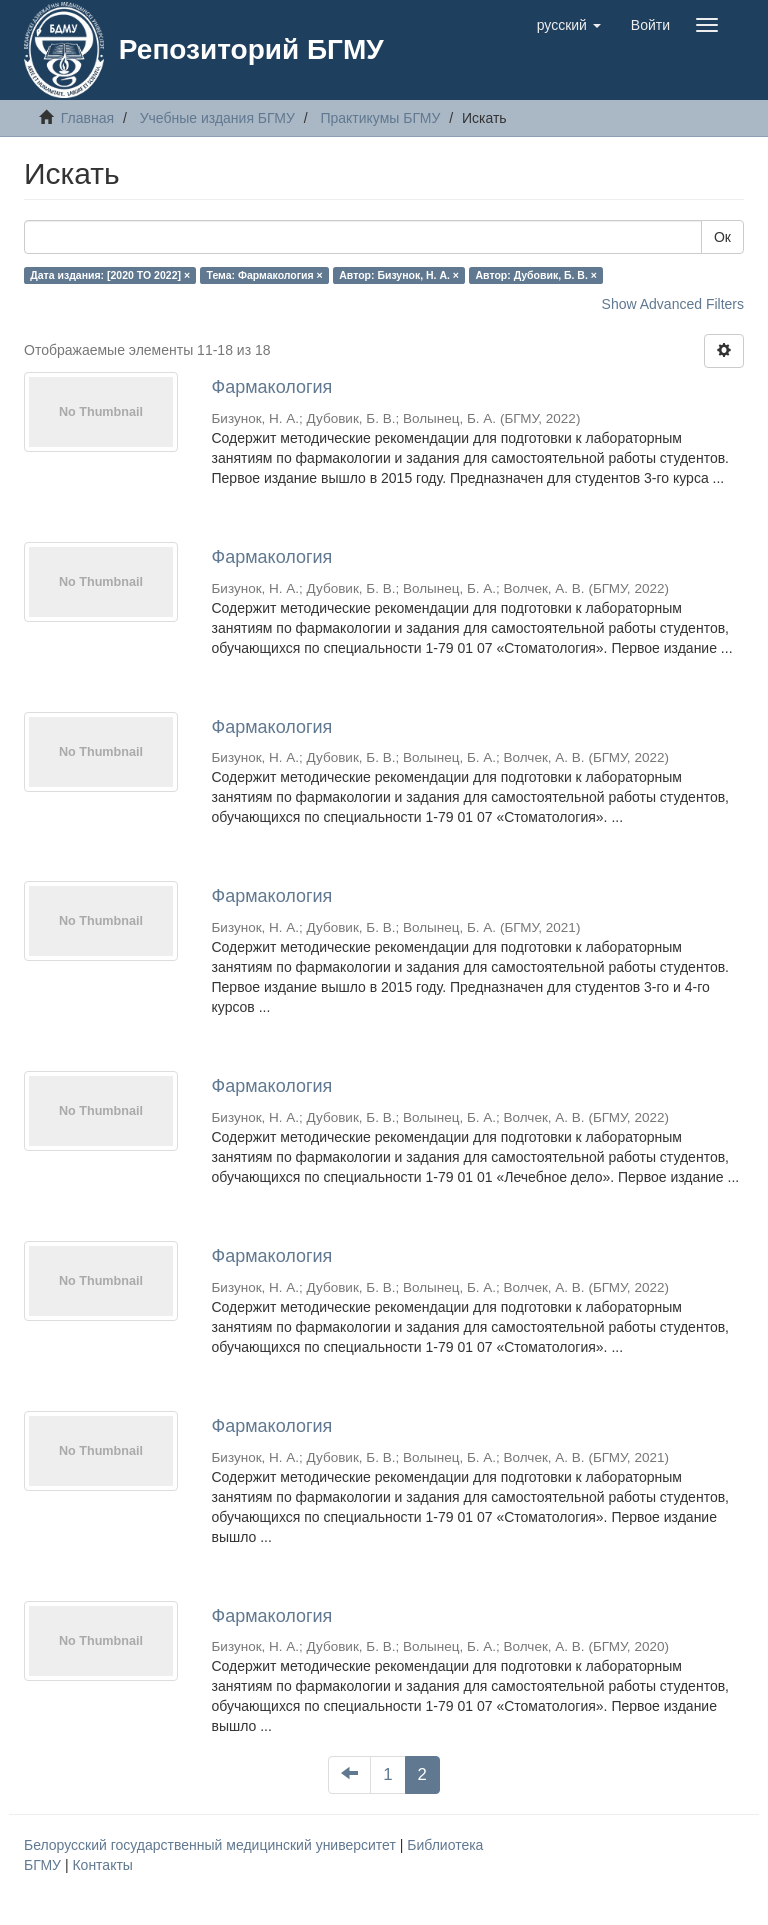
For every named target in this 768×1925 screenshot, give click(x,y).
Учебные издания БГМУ (217, 118)
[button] (569, 25)
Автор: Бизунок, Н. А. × (399, 275)
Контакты (102, 1865)
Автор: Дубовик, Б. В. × (536, 275)
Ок (722, 237)
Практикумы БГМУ (380, 118)
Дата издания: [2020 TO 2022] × (110, 275)
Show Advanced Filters (673, 304)
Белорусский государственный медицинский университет (212, 1845)
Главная (87, 118)
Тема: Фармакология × (265, 275)
